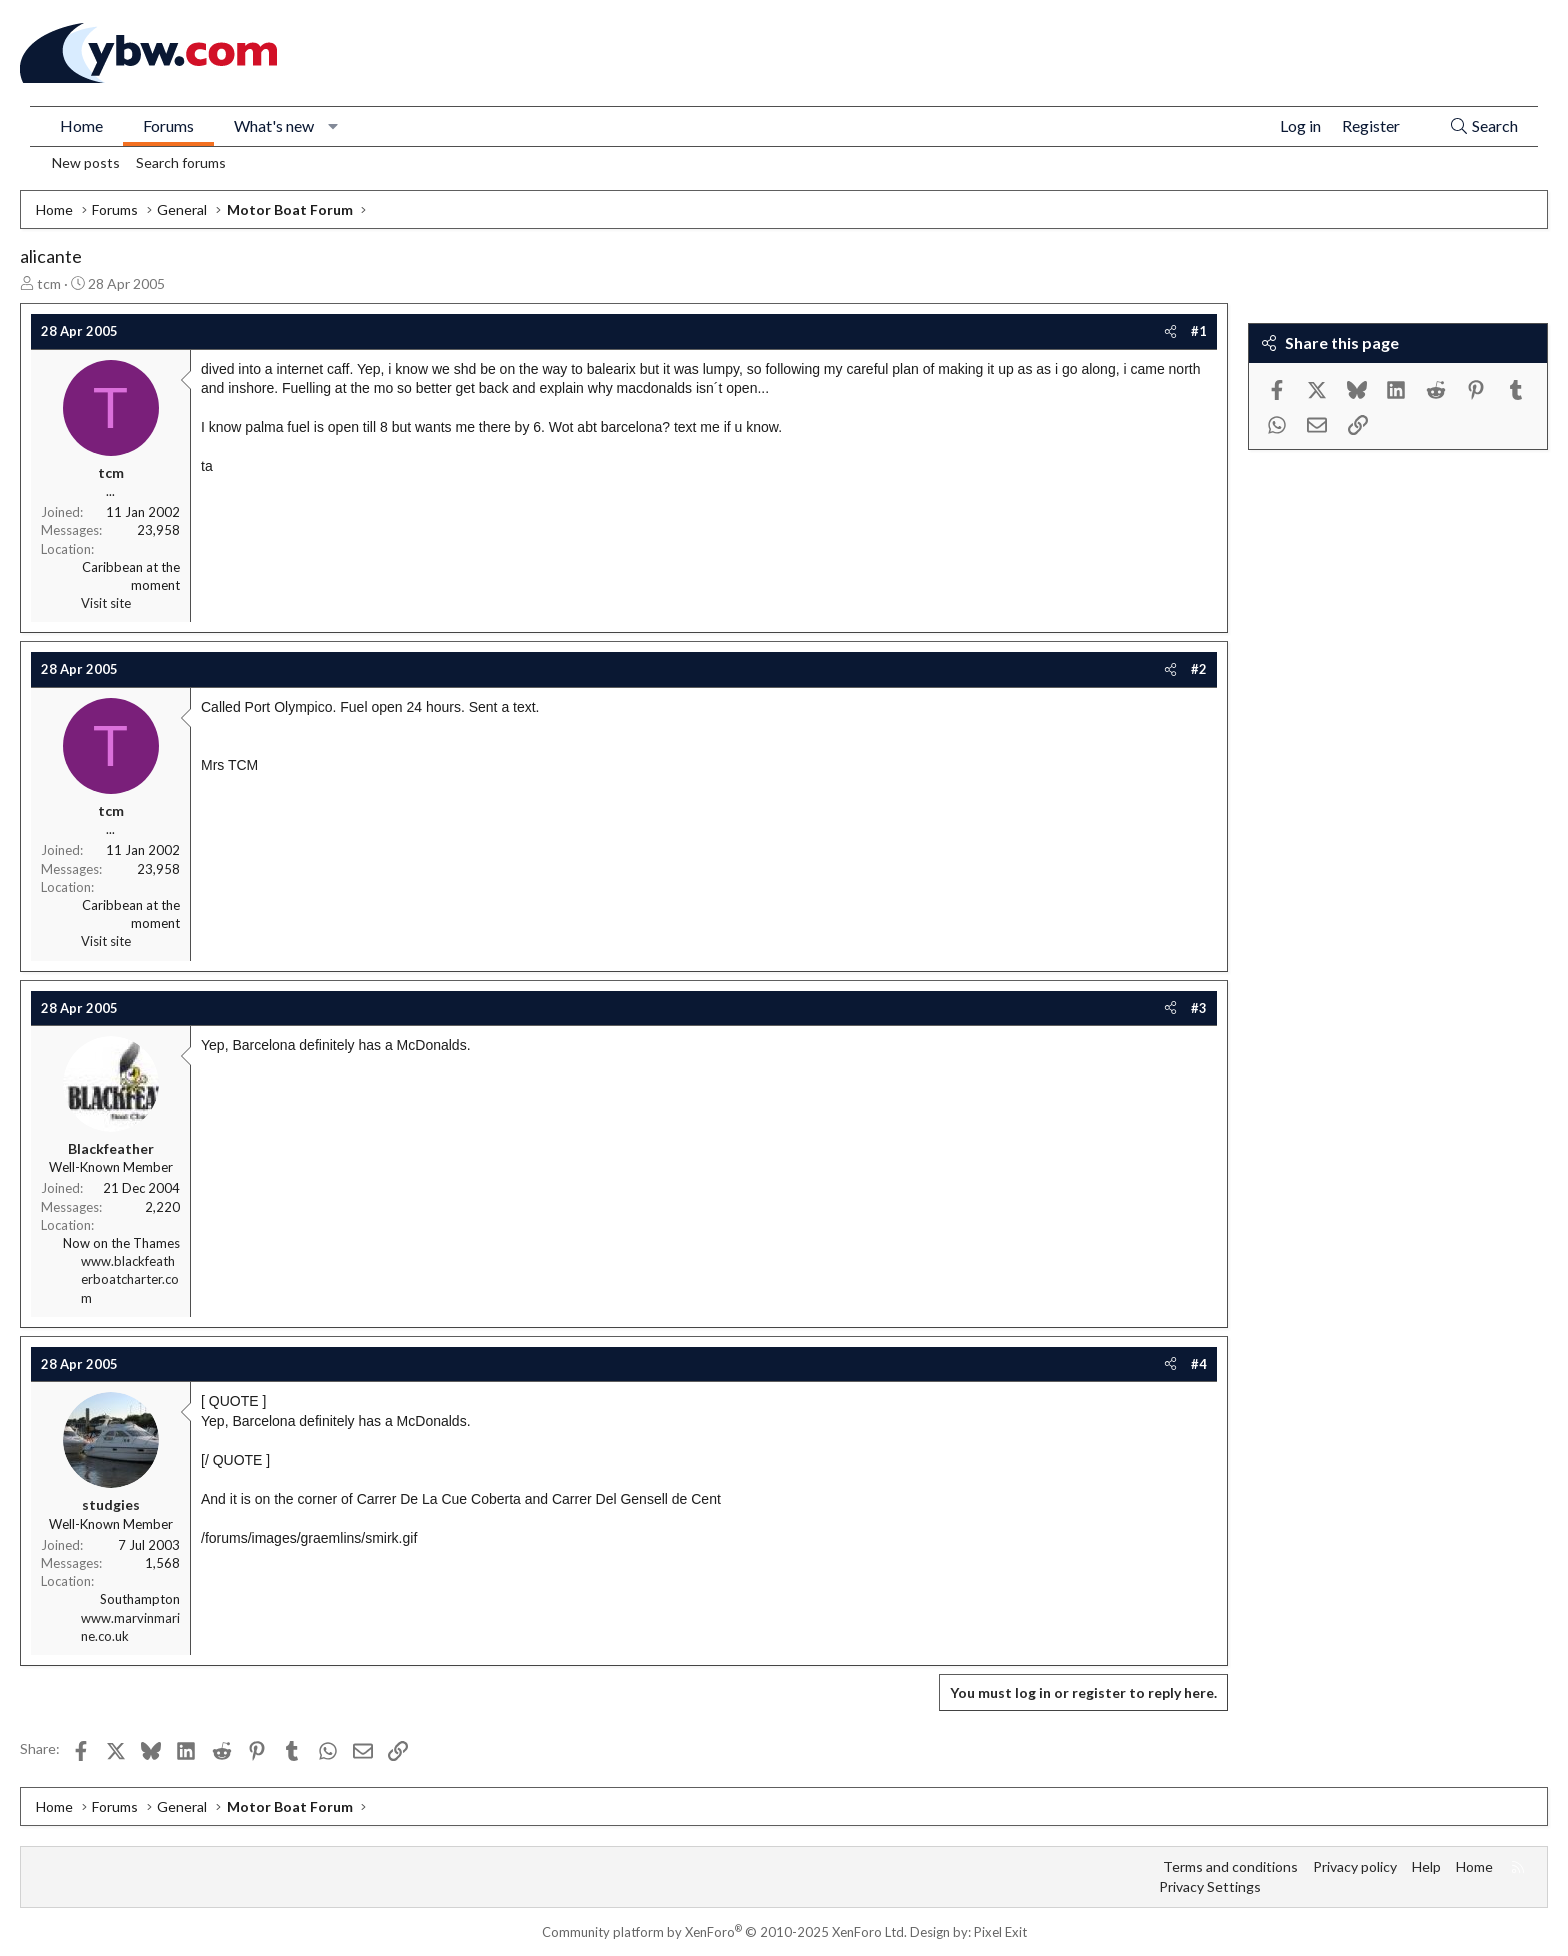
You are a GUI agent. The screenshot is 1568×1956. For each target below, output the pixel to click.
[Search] (1483, 126)
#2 (1199, 669)
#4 (1199, 1364)
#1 (1199, 331)
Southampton (140, 1599)
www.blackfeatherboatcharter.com (130, 1279)
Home (81, 125)
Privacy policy (1355, 1866)
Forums (168, 125)
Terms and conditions (1230, 1866)
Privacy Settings (1210, 1886)
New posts (86, 162)
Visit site (106, 603)
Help (1426, 1866)
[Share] (1170, 331)
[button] (333, 126)
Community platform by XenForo (724, 1932)
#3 (1199, 1008)
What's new (274, 125)
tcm (49, 283)
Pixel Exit (1000, 1932)
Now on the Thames (121, 1243)
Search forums (181, 162)
